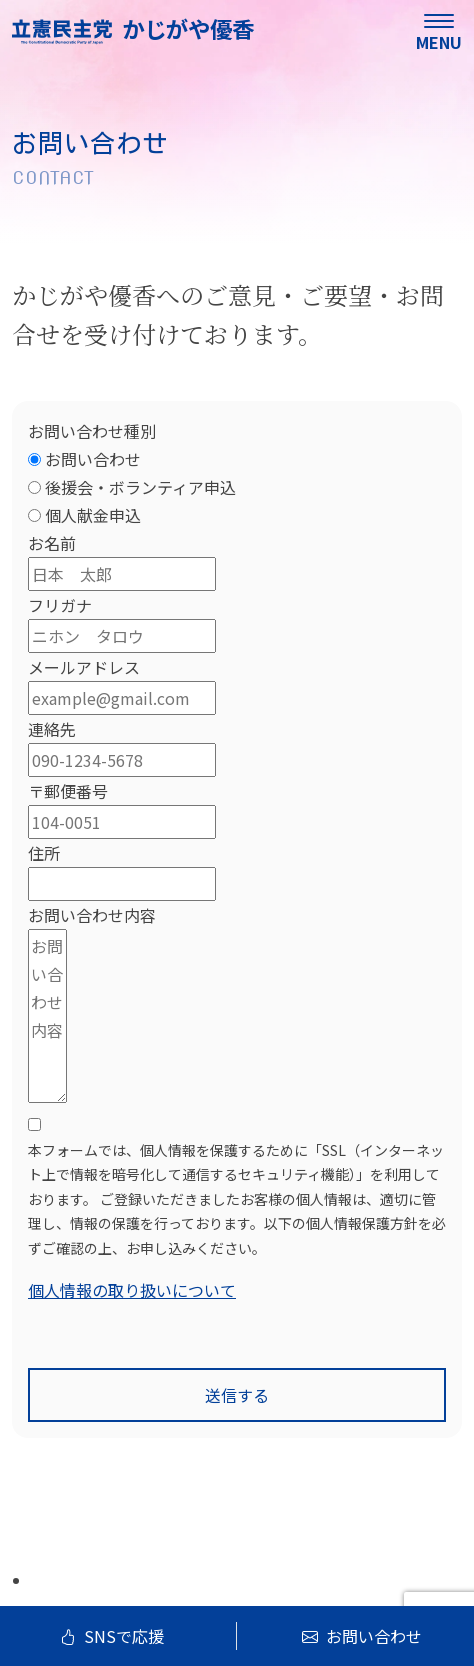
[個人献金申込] (34, 515)
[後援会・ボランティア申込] (34, 487)
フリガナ (60, 605)
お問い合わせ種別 (92, 431)
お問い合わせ (362, 1636)
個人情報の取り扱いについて (132, 1290)
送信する (237, 1395)
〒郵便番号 (68, 791)
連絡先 (52, 729)
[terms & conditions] (237, 1215)
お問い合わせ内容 (92, 915)
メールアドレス (84, 667)
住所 (44, 853)
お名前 (52, 543)
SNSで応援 (112, 1636)
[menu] (439, 30)
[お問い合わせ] (34, 459)
